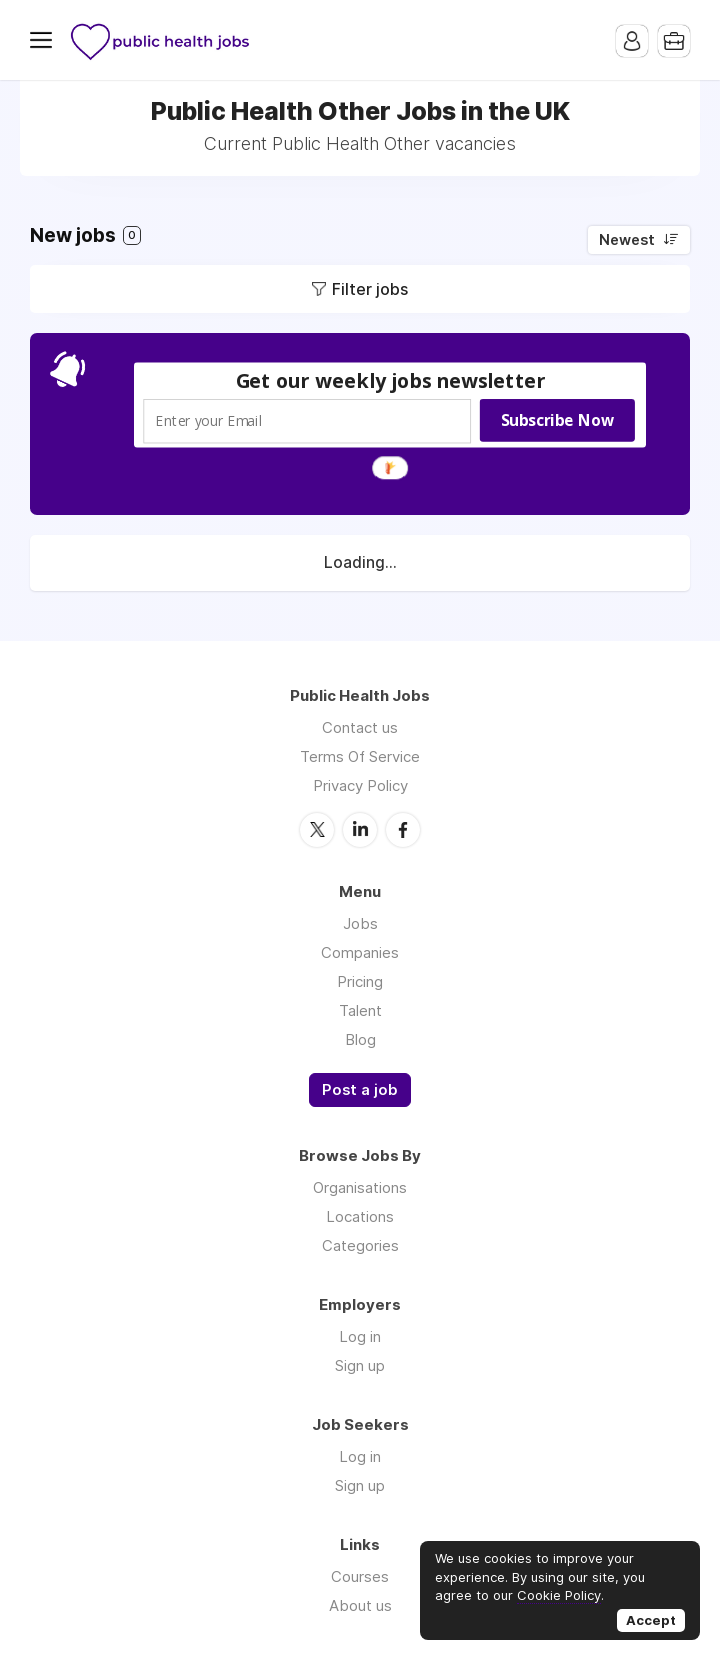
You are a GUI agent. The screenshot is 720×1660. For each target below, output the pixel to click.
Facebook (403, 830)
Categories (360, 1245)
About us (360, 1605)
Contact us (360, 727)
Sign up (360, 1365)
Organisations (360, 1187)
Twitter (317, 830)
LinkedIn (360, 830)
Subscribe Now (557, 420)
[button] (391, 380)
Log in (360, 1336)
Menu (45, 40)
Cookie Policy (559, 1595)
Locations (360, 1216)
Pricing (360, 981)
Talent (360, 1010)
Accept (651, 1620)
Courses (360, 1576)
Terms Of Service (360, 756)
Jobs (360, 923)
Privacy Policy (360, 785)
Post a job (360, 1090)
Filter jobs (370, 289)
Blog (360, 1039)
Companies (360, 952)
